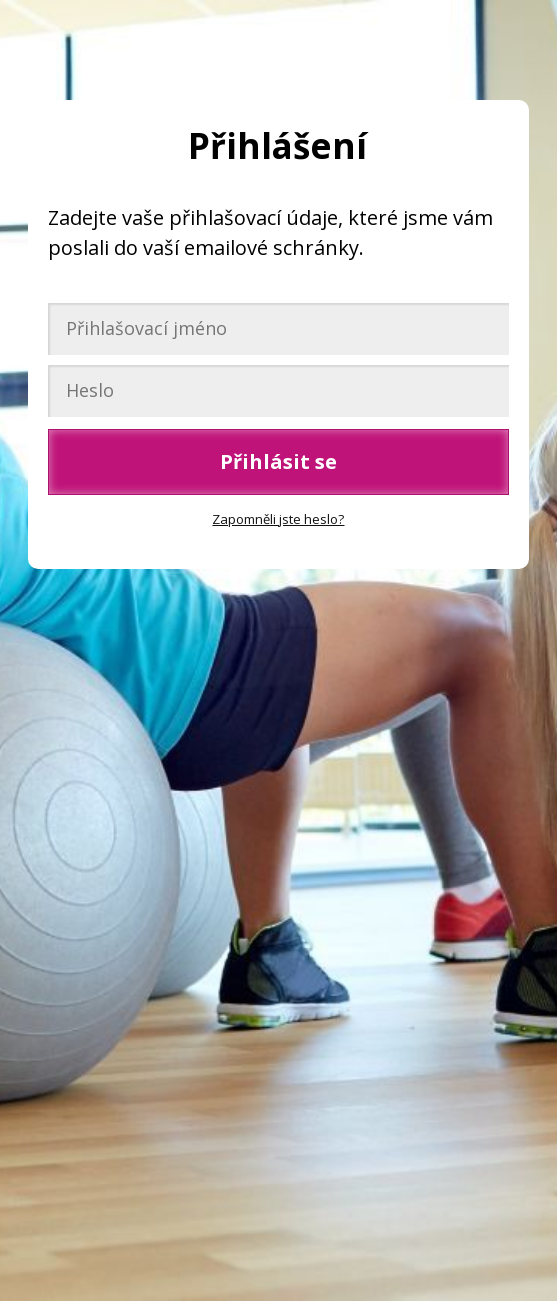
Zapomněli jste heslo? (278, 519)
